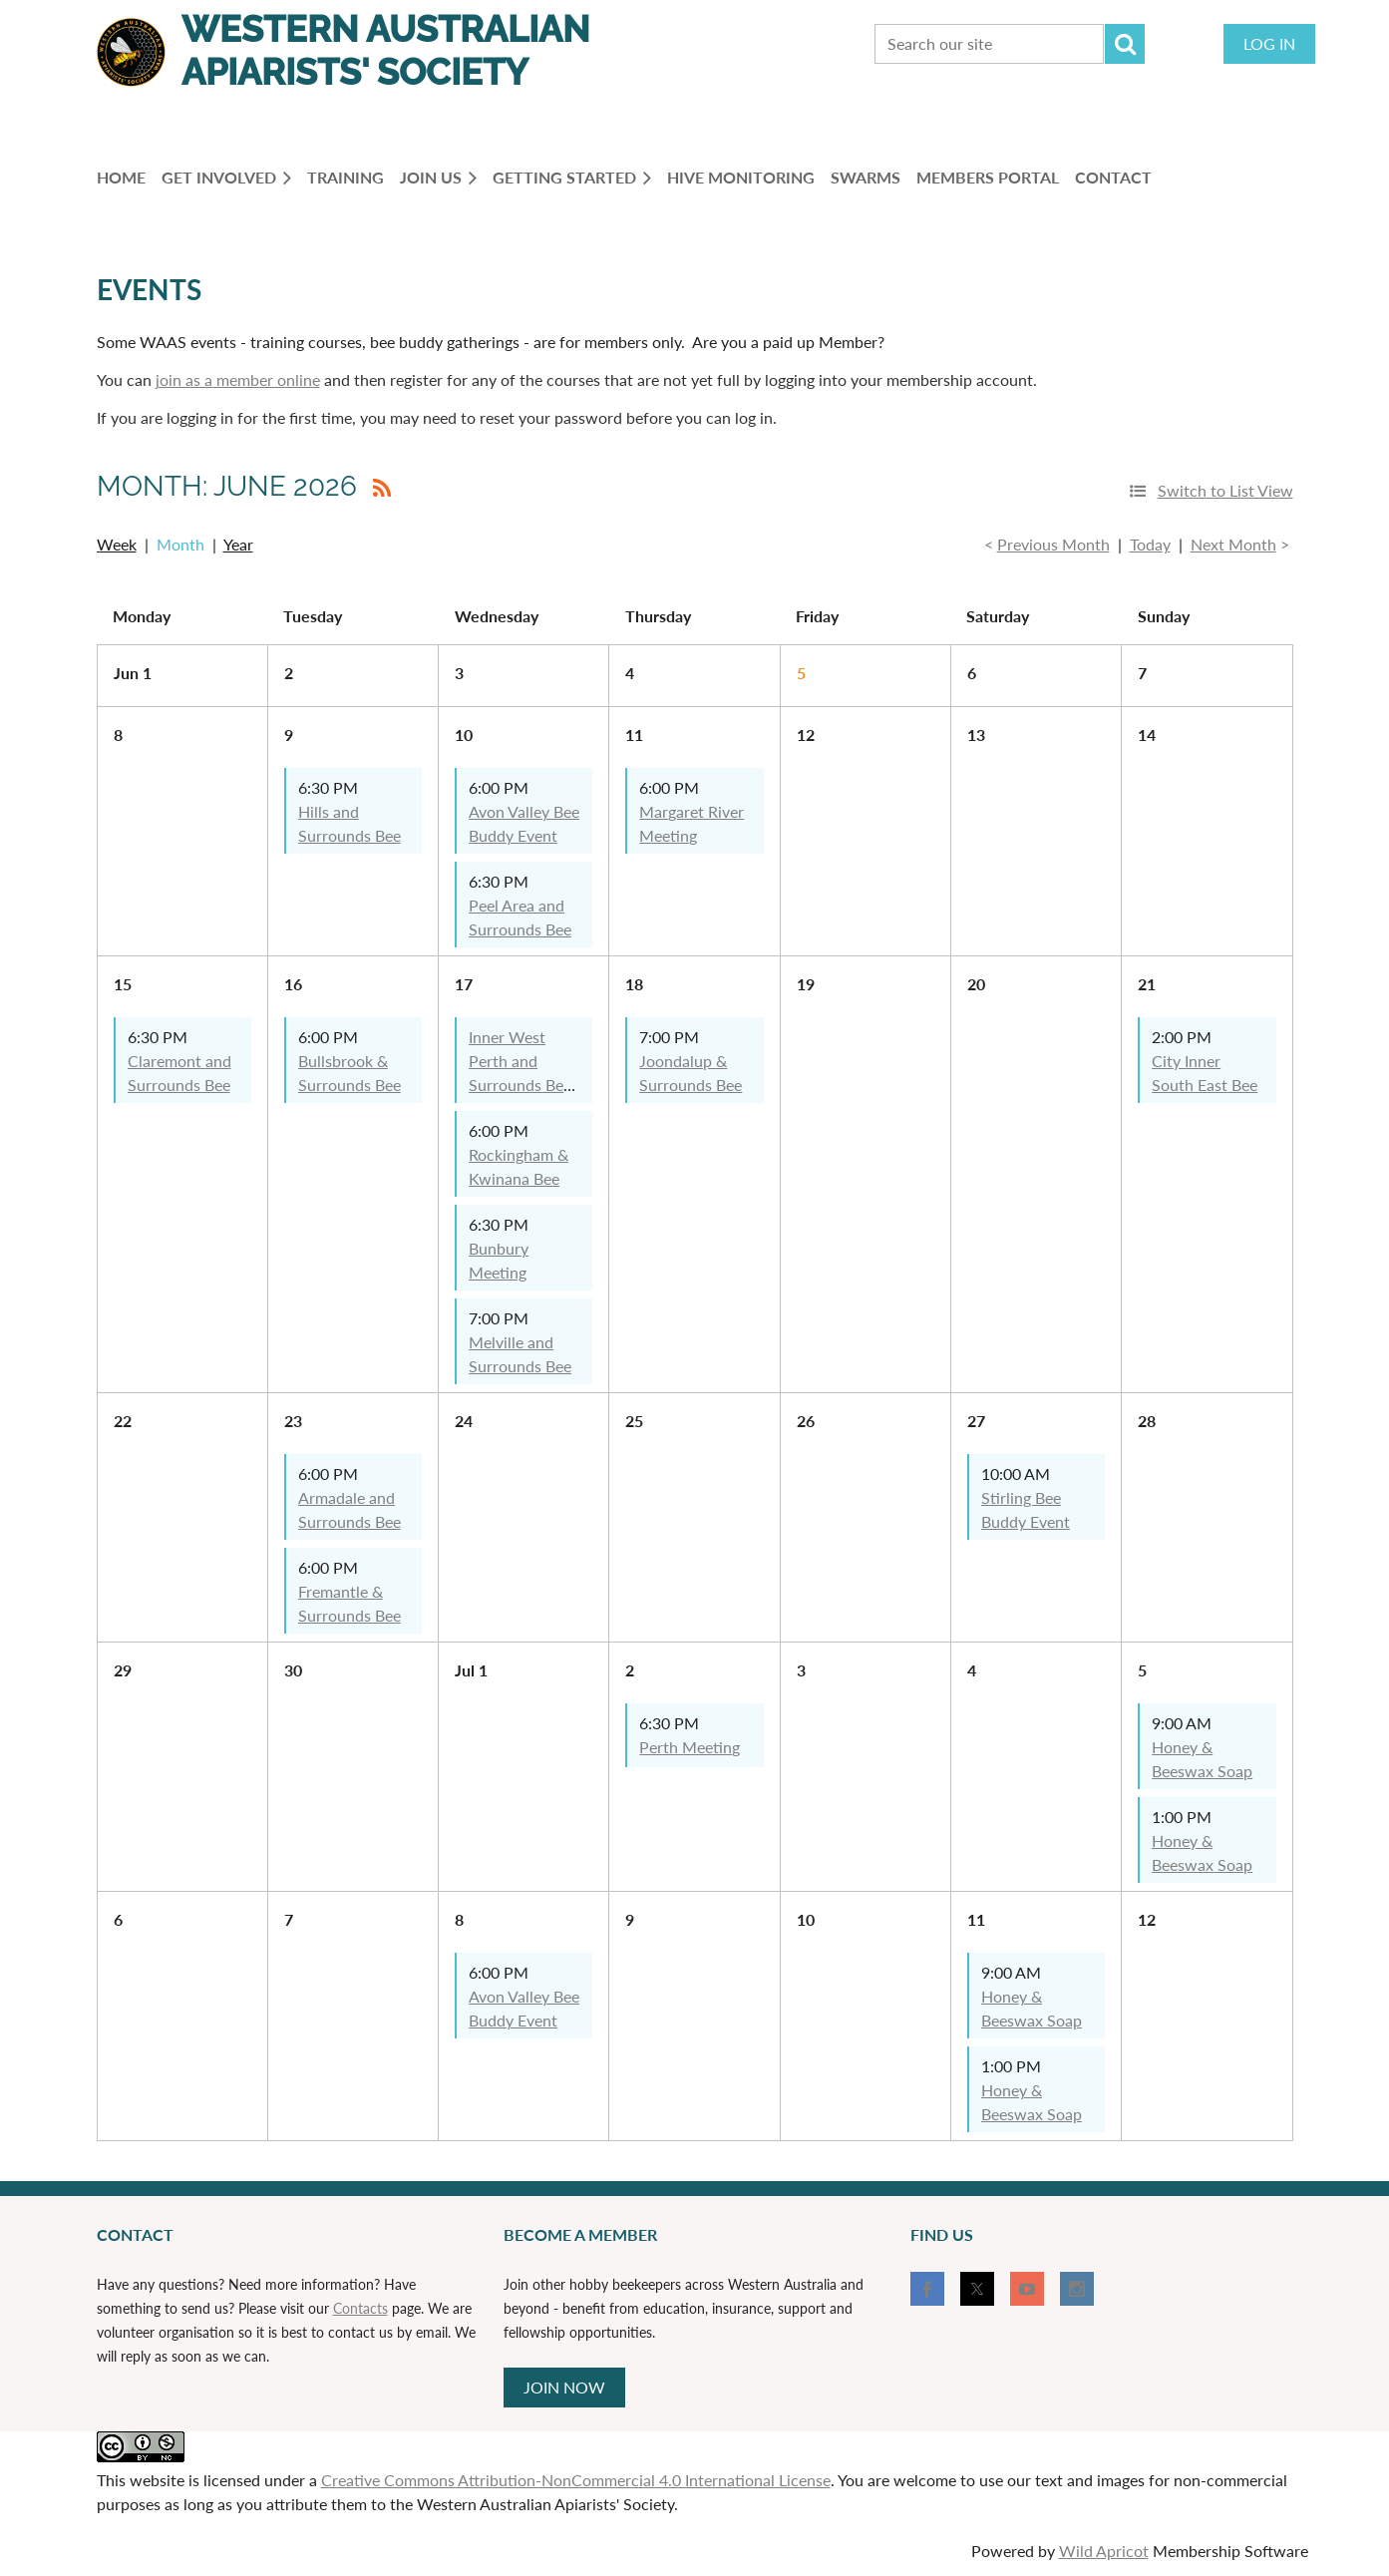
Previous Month (1053, 544)
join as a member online (238, 379)
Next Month (1233, 544)
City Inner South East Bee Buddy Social (1204, 1084)
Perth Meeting (689, 1746)
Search (1125, 44)
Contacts (360, 2308)
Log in (1269, 43)
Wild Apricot (1104, 2550)
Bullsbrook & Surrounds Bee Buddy (349, 1084)
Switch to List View (1225, 490)
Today (1150, 544)
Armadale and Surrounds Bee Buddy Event (349, 1521)
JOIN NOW (564, 2387)
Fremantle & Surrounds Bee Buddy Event (349, 1615)
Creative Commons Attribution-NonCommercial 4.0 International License (576, 2479)
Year (238, 544)
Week (117, 544)
